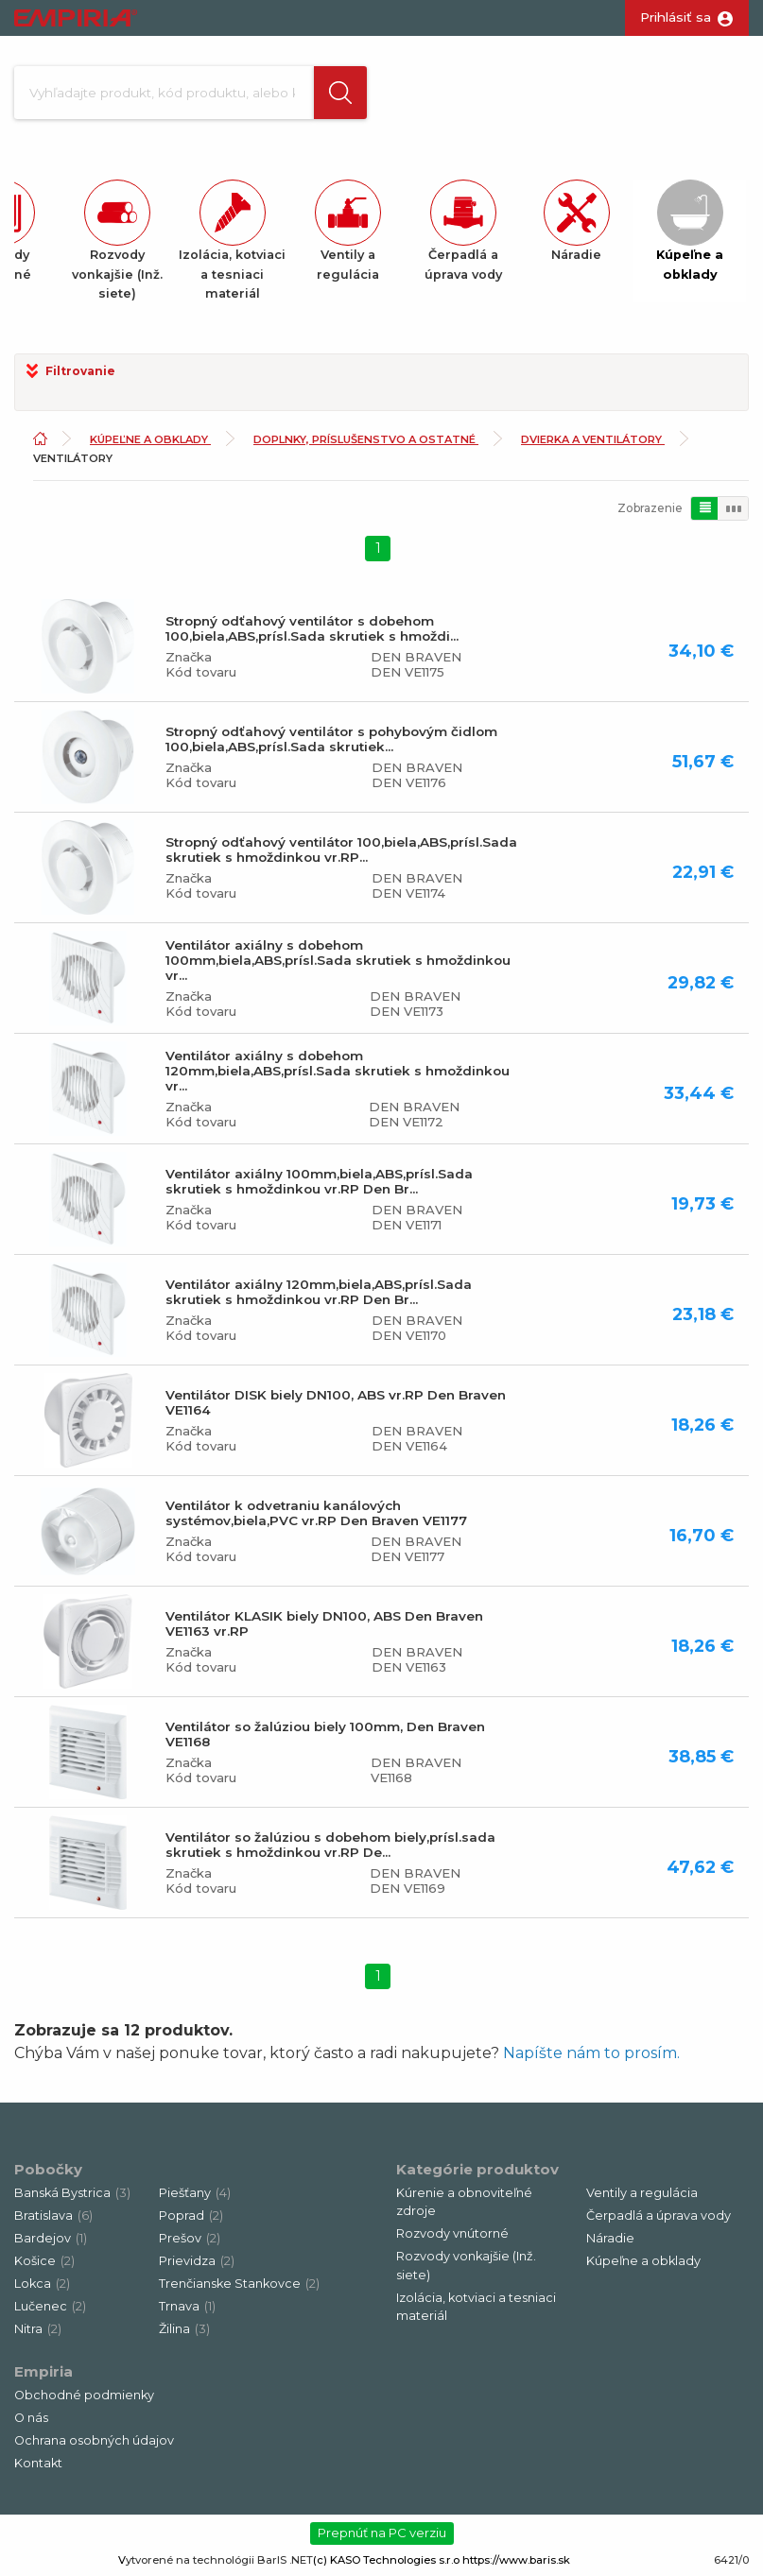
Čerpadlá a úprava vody (658, 2215)
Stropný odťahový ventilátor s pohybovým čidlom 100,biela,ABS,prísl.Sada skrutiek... (331, 739)
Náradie (610, 2238)
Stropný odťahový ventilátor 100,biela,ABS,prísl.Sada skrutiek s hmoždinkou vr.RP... (341, 849)
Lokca (42, 2283)
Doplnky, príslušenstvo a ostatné (365, 439)
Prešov (189, 2238)
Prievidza (196, 2261)
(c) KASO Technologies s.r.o (386, 2560)
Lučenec (50, 2306)
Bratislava (53, 2215)
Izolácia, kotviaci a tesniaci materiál (476, 2307)
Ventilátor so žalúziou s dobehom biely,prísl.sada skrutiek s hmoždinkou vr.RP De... (330, 1844)
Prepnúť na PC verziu (382, 2532)
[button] (340, 92)
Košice (44, 2261)
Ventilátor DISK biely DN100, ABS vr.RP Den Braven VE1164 (335, 1402)
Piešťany (195, 2193)
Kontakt (38, 2463)
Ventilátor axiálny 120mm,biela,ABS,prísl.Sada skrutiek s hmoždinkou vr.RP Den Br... (318, 1292)
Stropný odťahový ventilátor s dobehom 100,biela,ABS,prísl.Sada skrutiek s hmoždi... (312, 628)
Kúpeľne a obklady (150, 439)
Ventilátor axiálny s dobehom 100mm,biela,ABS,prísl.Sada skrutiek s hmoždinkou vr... (338, 960)
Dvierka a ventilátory (593, 439)
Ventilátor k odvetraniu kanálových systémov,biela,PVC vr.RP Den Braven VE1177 (316, 1513)
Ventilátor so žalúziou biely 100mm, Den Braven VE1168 (325, 1734)
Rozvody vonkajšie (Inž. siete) (466, 2265)
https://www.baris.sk (516, 2560)
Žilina (184, 2329)
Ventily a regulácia (642, 2193)
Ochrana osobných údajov (94, 2440)
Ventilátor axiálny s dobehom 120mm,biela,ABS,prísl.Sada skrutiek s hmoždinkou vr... (337, 1070)
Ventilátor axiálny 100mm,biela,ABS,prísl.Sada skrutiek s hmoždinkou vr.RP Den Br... (319, 1181)
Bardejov (50, 2238)
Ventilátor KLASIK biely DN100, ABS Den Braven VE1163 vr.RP (324, 1623)
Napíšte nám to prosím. (591, 2053)
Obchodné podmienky (84, 2395)
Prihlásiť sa (675, 17)
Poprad (191, 2215)
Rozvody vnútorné (452, 2233)
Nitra (37, 2329)
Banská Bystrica (72, 2193)
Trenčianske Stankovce (239, 2283)
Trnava (187, 2306)
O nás (31, 2418)
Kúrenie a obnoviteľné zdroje (464, 2202)
